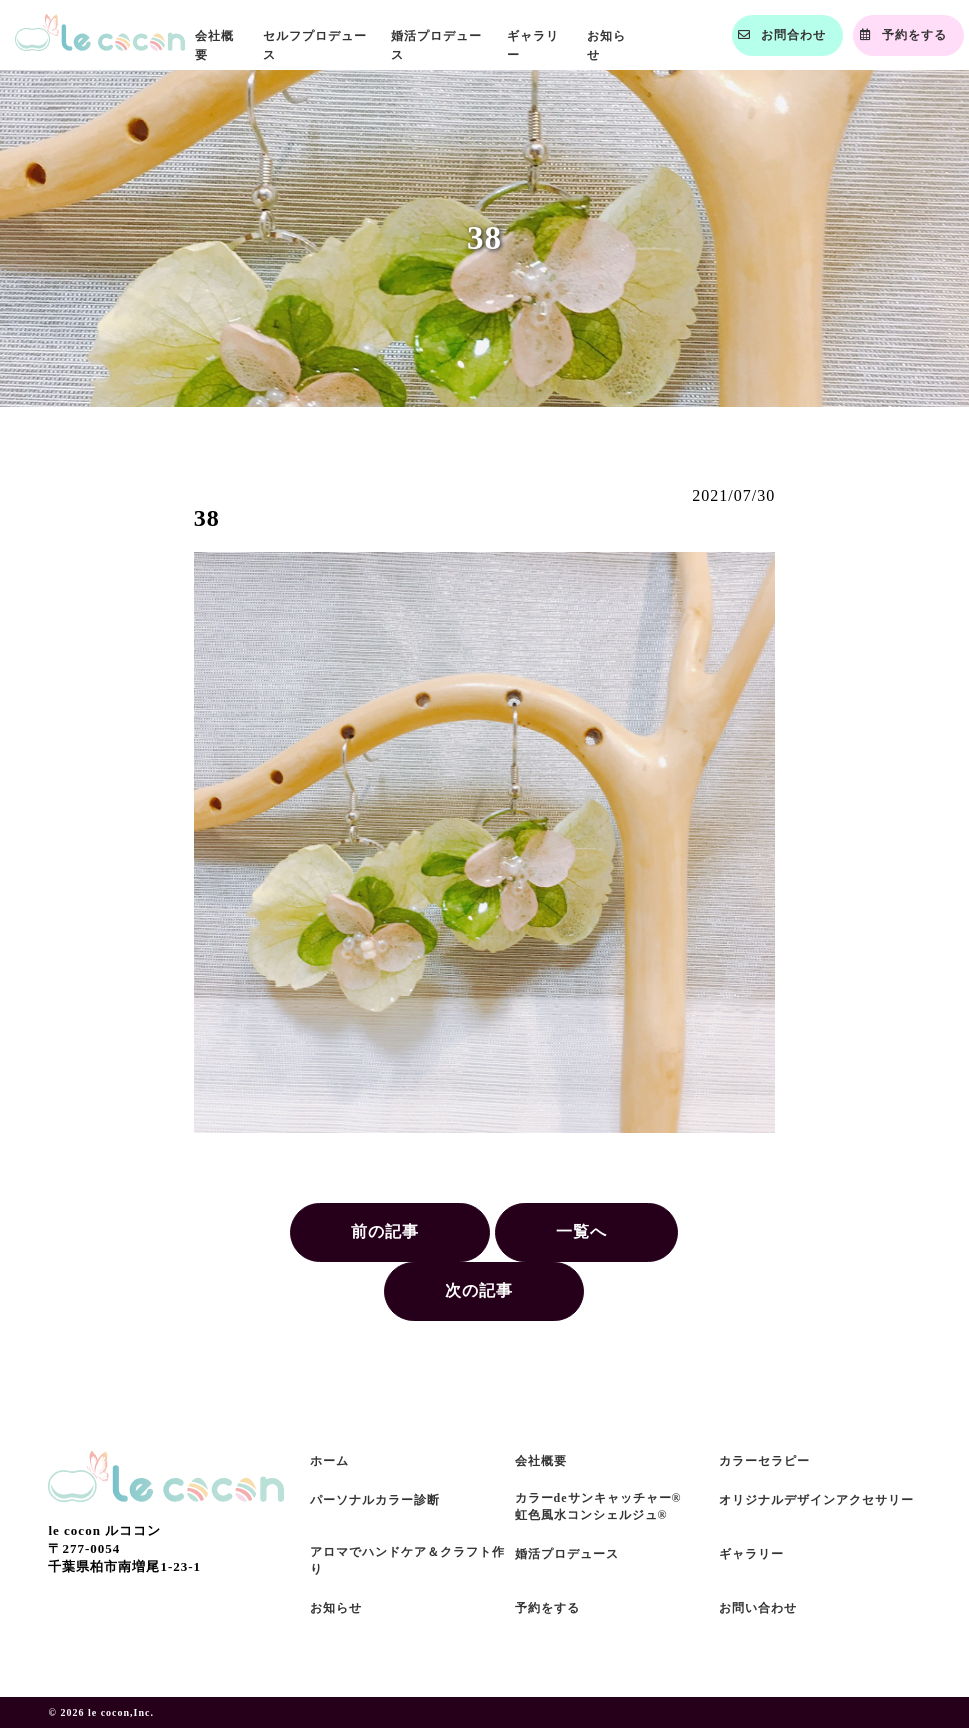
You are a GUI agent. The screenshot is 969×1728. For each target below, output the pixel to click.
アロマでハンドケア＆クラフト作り (407, 1560)
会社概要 (541, 1461)
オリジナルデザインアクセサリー (816, 1500)
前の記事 (385, 1231)
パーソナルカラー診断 (375, 1500)
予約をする (547, 1608)
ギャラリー (751, 1554)
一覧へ (581, 1231)
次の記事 (479, 1290)
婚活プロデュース (567, 1554)
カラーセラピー (764, 1461)
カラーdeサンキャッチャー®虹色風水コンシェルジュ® (598, 1506)
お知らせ (336, 1608)
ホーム (329, 1461)
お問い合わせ (758, 1608)
